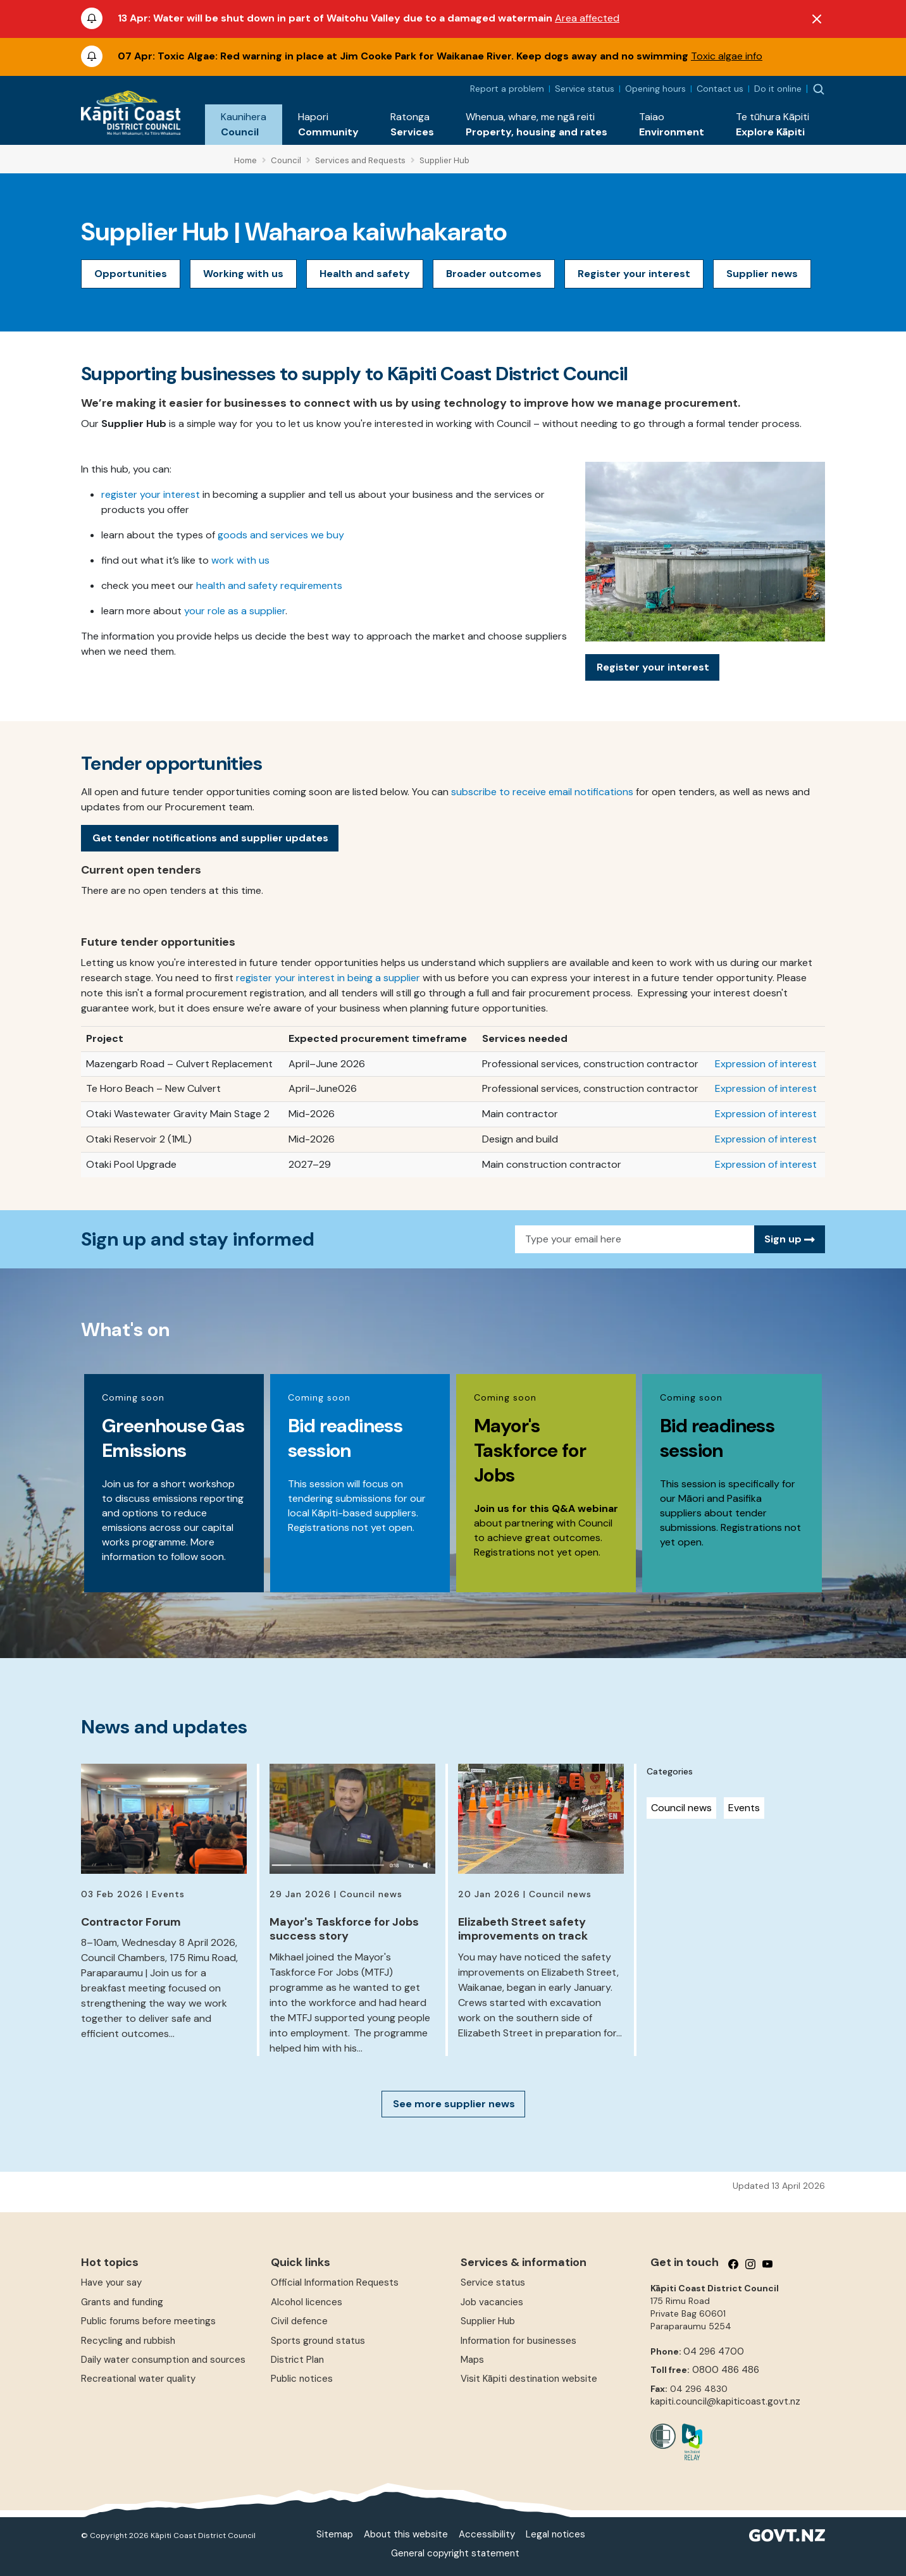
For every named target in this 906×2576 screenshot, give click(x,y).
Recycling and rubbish (128, 2340)
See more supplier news (454, 2103)
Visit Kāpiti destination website (529, 2378)
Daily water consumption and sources (163, 2359)
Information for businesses (518, 2340)
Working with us (243, 273)
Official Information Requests (335, 2282)
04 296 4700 (713, 2351)
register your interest (150, 494)
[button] (243, 124)
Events (744, 1807)
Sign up (789, 1239)
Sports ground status (318, 2340)
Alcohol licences (306, 2302)
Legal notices (555, 2534)
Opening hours (655, 88)
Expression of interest (766, 1063)
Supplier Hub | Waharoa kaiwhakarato (294, 231)
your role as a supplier (234, 610)
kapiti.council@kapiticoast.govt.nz (725, 2401)
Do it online (778, 88)
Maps (472, 2359)
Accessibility (487, 2534)
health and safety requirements (269, 585)
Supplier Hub (488, 2321)
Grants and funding (122, 2302)
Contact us (720, 88)
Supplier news (762, 273)
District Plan (297, 2359)
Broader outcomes (494, 273)
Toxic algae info (726, 56)
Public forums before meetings (148, 2321)
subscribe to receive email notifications (542, 791)
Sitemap (334, 2534)
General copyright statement (455, 2553)
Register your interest (634, 273)
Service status (584, 88)
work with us (240, 560)
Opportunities (130, 273)
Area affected (587, 18)
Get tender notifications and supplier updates (210, 838)
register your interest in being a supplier (328, 977)
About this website (406, 2534)
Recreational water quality (138, 2378)
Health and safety (365, 273)
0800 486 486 (725, 2369)
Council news (681, 1807)
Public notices (302, 2378)
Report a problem (507, 88)
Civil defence (299, 2321)
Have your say (111, 2282)
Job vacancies (492, 2302)
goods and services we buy (281, 535)
